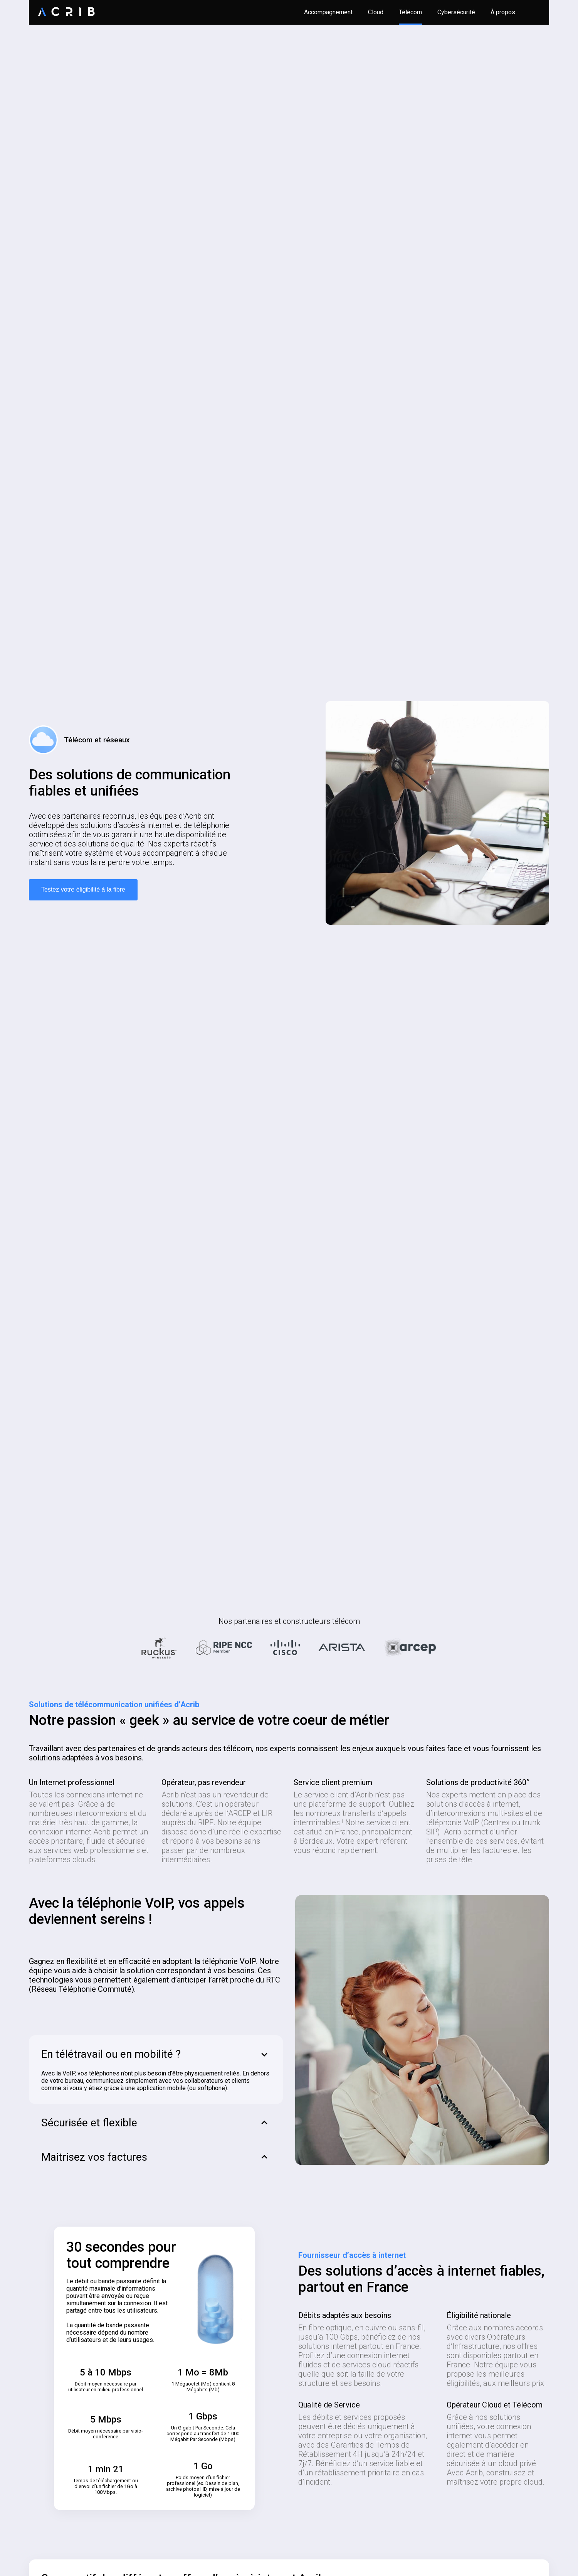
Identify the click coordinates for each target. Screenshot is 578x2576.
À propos (503, 12)
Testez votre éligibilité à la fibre (83, 889)
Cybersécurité (456, 12)
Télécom (410, 12)
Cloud (375, 12)
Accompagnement (328, 12)
